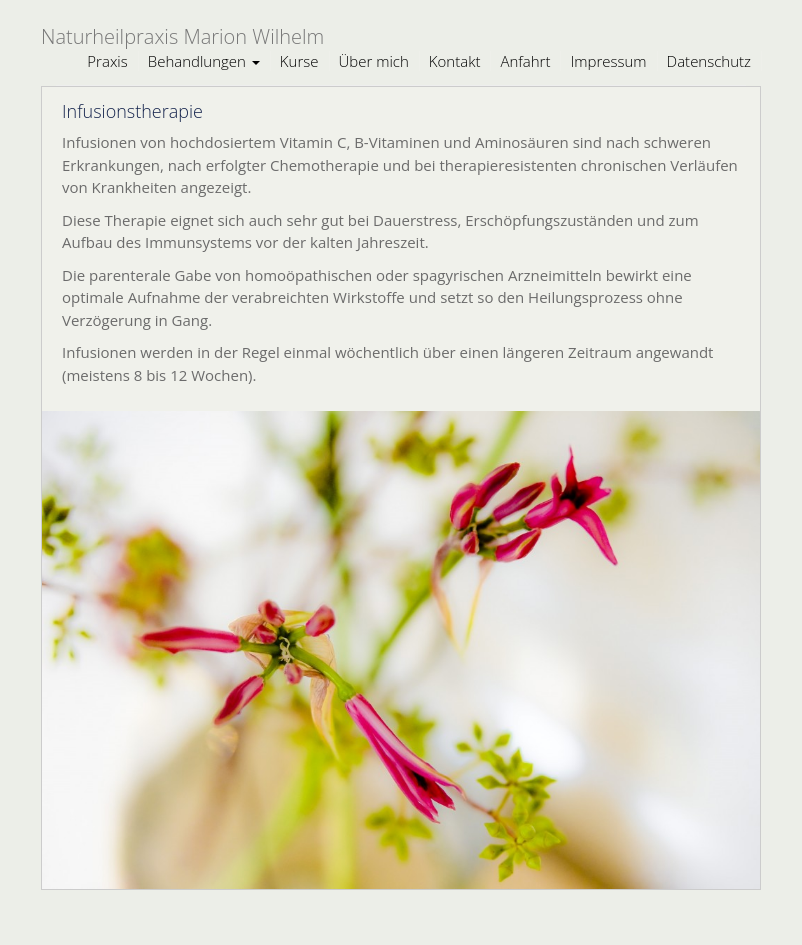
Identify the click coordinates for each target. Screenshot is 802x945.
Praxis (107, 61)
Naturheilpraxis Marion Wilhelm (182, 36)
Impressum (608, 61)
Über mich (374, 61)
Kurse (299, 61)
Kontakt (455, 61)
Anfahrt (525, 61)
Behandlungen (204, 61)
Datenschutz (709, 61)
